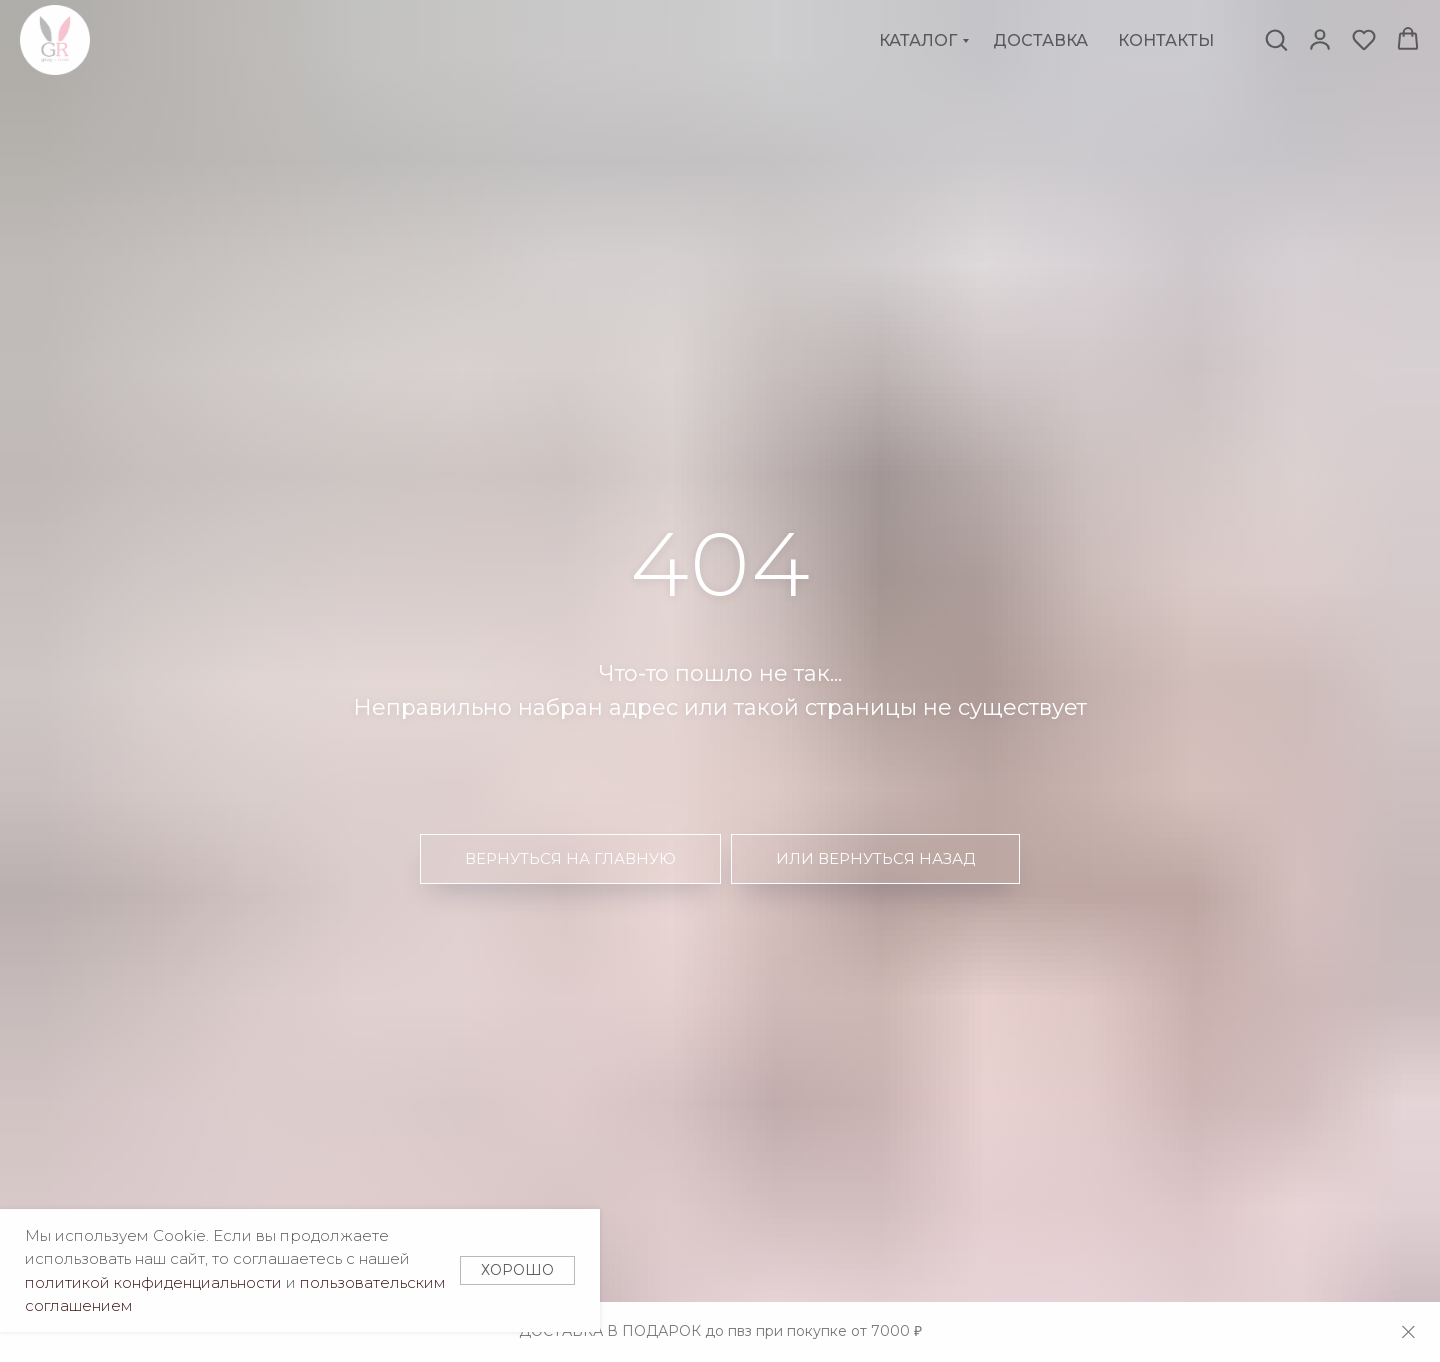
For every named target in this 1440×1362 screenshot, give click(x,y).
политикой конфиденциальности (153, 1282)
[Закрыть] (1408, 1332)
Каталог (918, 40)
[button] (1276, 39)
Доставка (1040, 40)
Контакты (1166, 40)
